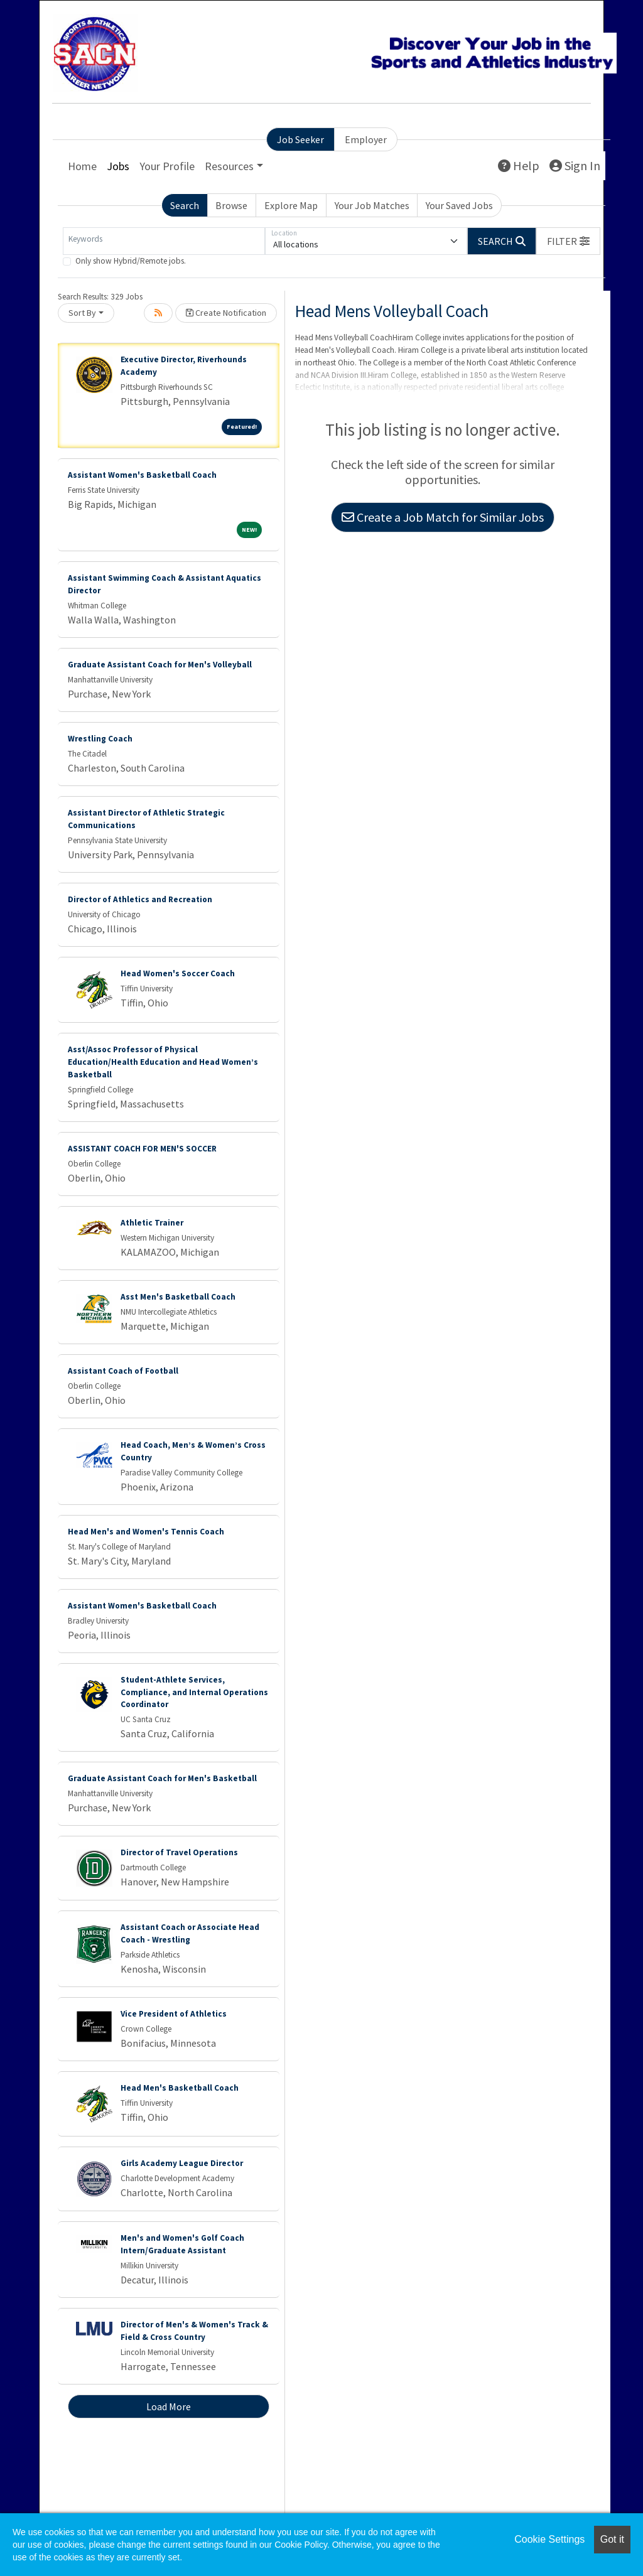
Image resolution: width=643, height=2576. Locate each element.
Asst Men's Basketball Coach (178, 1296)
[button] (568, 241)
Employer (366, 139)
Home (82, 166)
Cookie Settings (549, 2539)
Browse (231, 205)
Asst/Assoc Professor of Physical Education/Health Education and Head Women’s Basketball (163, 1062)
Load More (168, 2406)
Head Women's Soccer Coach (178, 973)
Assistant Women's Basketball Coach (142, 475)
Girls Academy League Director (182, 2163)
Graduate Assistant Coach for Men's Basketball (162, 1778)
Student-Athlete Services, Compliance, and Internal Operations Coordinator (194, 1692)
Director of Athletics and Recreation (140, 899)
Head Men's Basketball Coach (180, 2088)
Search (184, 205)
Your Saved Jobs (459, 205)
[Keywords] (164, 241)
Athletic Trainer (152, 1222)
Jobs (118, 166)
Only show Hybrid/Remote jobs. (130, 261)
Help (518, 165)
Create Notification (226, 312)
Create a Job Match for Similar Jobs (443, 517)
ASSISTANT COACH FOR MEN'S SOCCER (142, 1148)
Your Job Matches (372, 205)
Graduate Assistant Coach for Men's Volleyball (160, 664)
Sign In (574, 165)
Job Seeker (300, 139)
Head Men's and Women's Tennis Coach (146, 1531)
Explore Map (291, 205)
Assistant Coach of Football (123, 1371)
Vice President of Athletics (174, 2013)
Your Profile (167, 166)
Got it (612, 2539)
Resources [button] (229, 166)
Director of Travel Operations (179, 1852)
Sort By (82, 312)
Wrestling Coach (100, 738)
